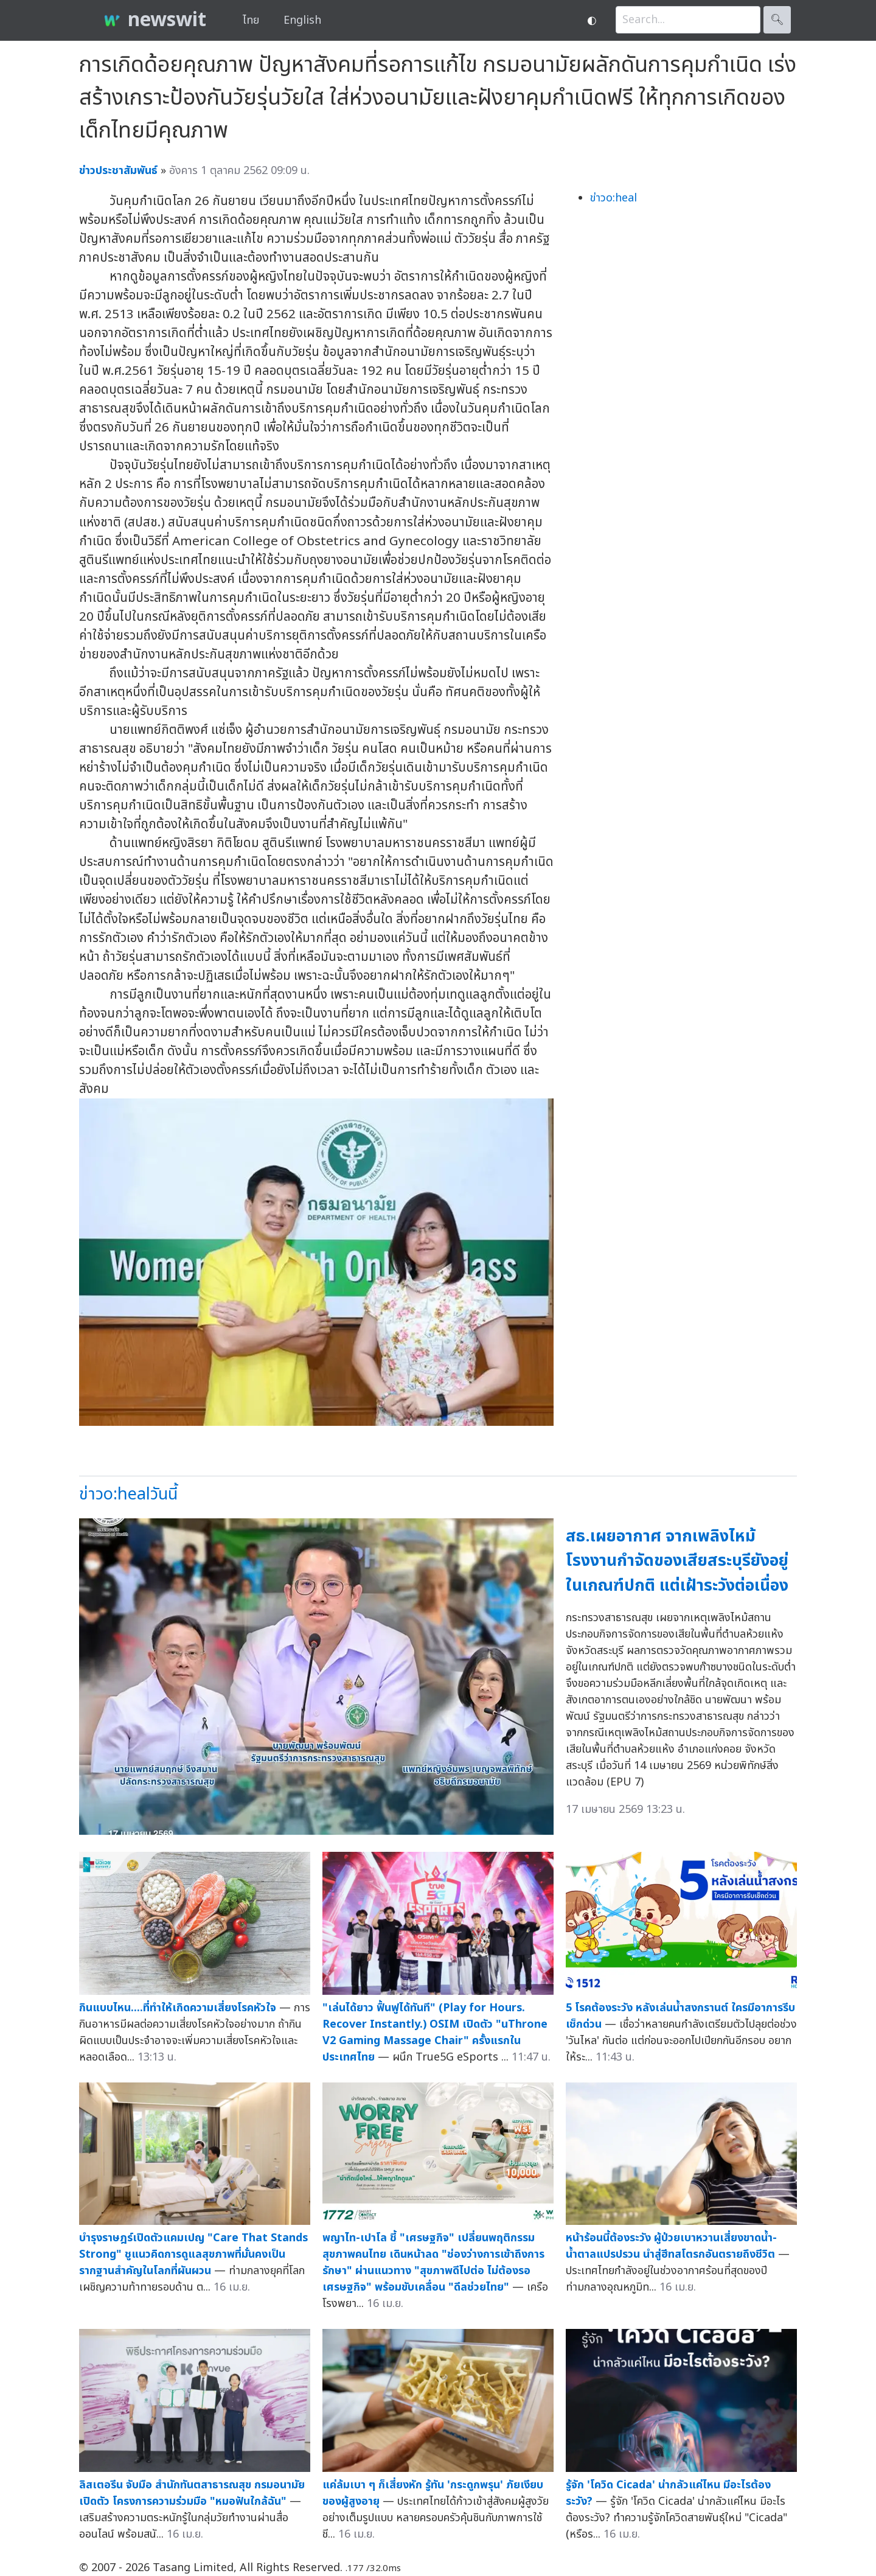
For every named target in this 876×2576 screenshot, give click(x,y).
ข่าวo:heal (613, 198)
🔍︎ (777, 20)
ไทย (251, 20)
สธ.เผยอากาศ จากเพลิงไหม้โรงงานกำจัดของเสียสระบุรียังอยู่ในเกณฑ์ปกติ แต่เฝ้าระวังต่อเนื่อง (677, 1561)
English (302, 20)
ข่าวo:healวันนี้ (128, 1494)
